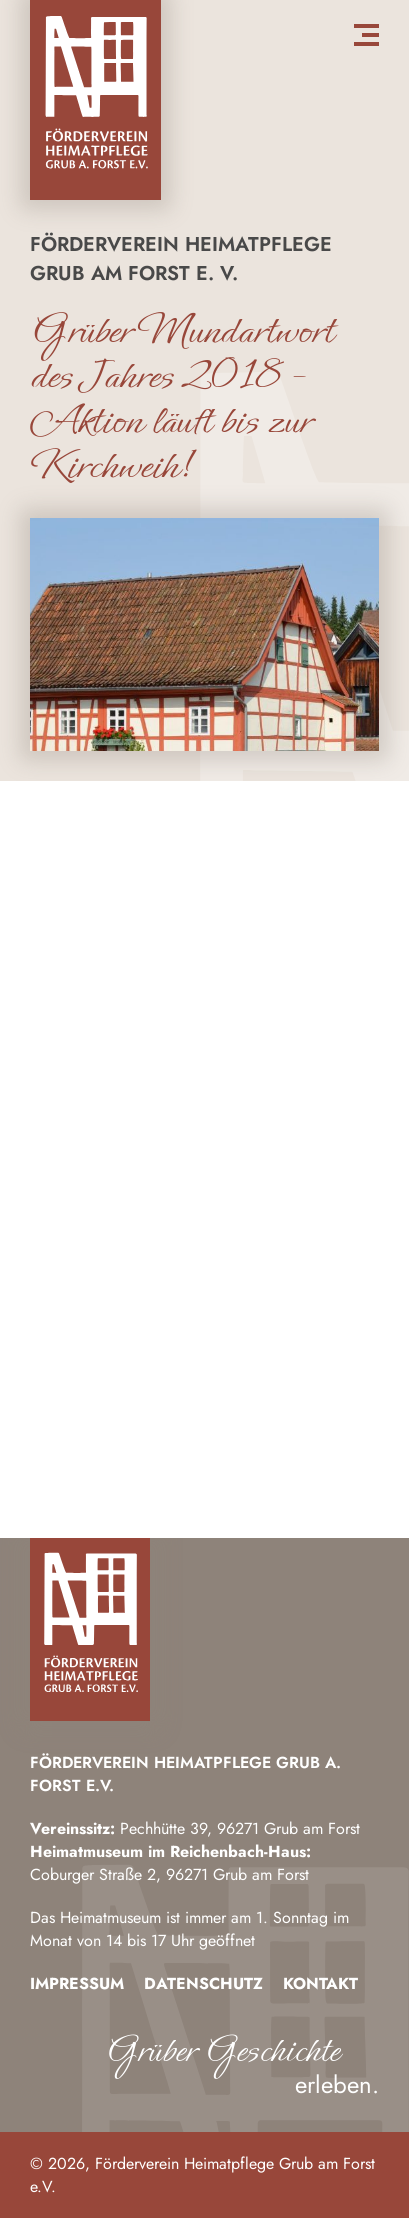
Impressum (77, 1983)
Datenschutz (203, 1983)
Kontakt (320, 1983)
